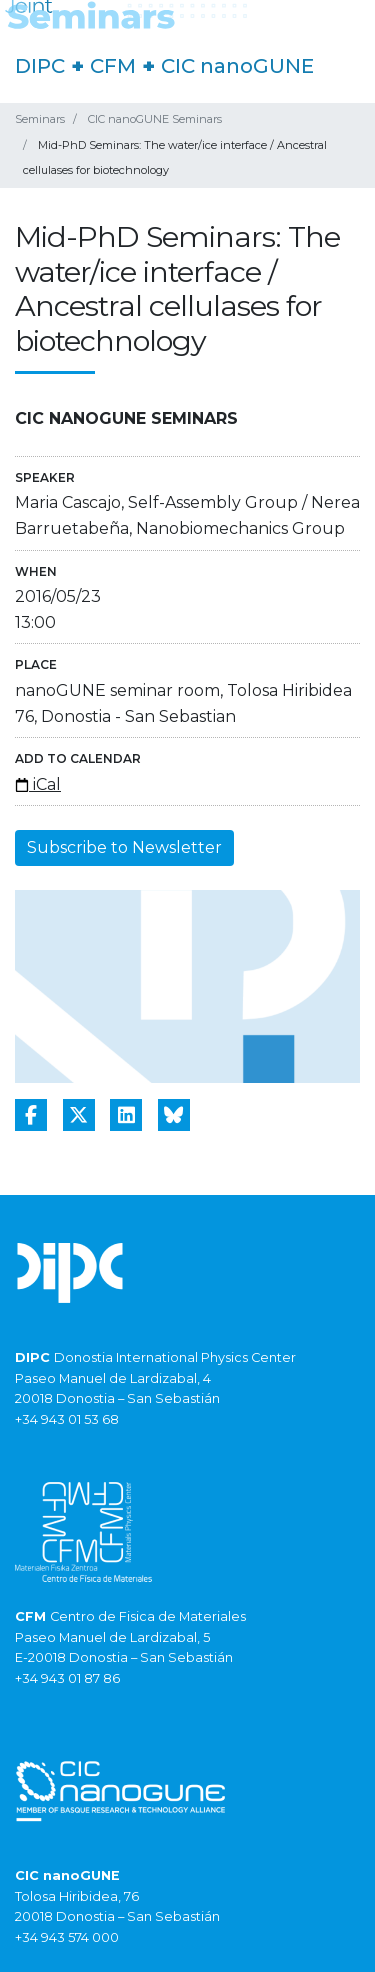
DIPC (40, 66)
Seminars (40, 119)
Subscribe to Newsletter (124, 847)
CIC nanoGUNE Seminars (155, 119)
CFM (113, 66)
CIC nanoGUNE (237, 66)
